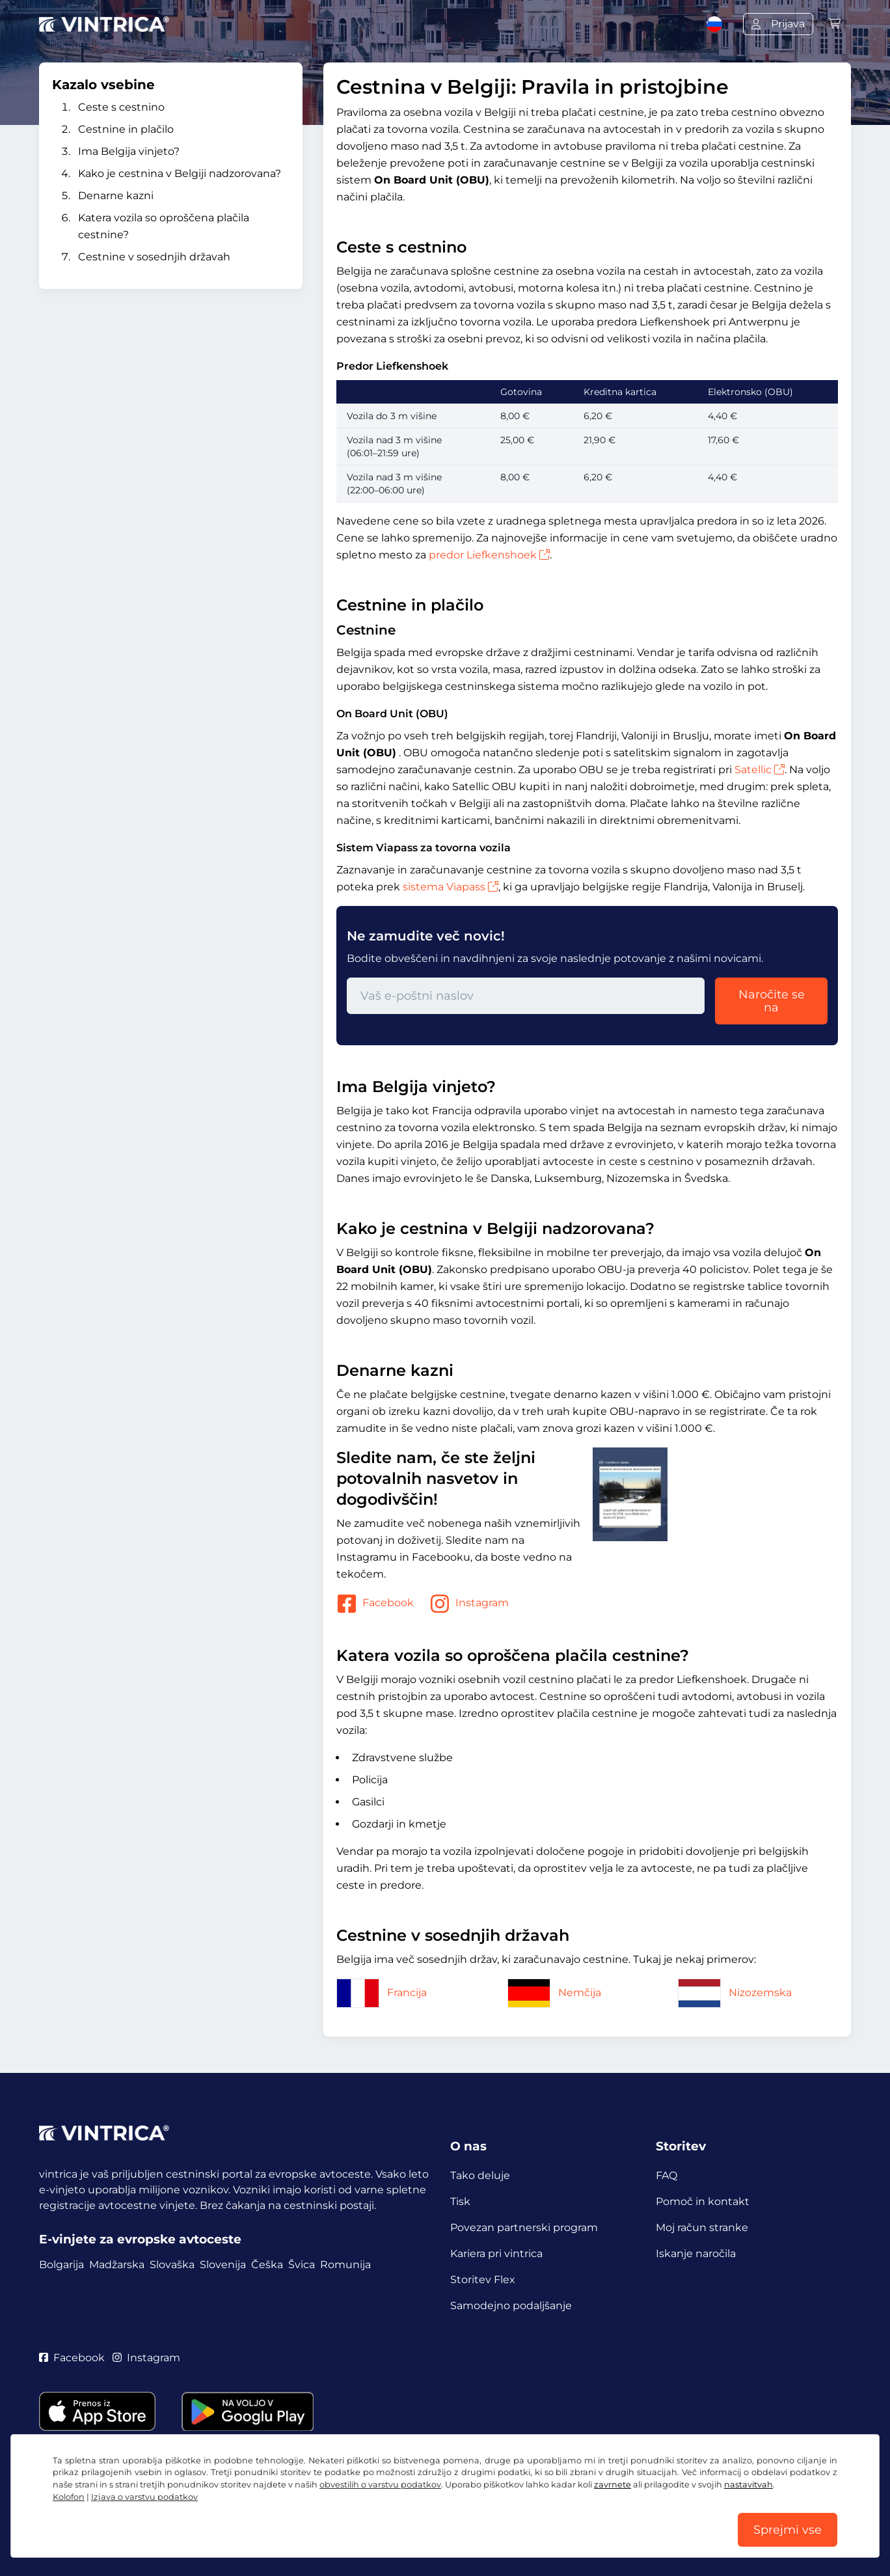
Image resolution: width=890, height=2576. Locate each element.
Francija (381, 1992)
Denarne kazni (116, 195)
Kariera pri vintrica (496, 2253)
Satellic (760, 769)
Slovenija (223, 2264)
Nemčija (554, 1992)
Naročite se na (771, 1001)
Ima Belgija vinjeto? (129, 151)
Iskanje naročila (696, 2253)
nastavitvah (748, 2484)
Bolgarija (61, 2264)
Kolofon (69, 2497)
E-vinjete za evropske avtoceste (140, 2239)
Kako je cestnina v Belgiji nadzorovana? (179, 173)
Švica (301, 2264)
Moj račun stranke (702, 2227)
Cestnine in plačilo (126, 129)
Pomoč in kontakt (702, 2201)
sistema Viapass (450, 887)
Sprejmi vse (787, 2530)
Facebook (375, 1603)
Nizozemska (735, 1992)
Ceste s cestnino (121, 107)
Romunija (345, 2264)
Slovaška (172, 2264)
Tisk (460, 2201)
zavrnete (612, 2484)
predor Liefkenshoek (489, 555)
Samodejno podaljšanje (511, 2305)
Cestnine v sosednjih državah (154, 257)
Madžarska (116, 2264)
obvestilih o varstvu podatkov (380, 2484)
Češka (267, 2264)
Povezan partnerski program (524, 2227)
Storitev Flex (482, 2279)
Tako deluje (480, 2175)
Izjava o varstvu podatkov (144, 2497)
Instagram (469, 1603)
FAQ (666, 2175)
